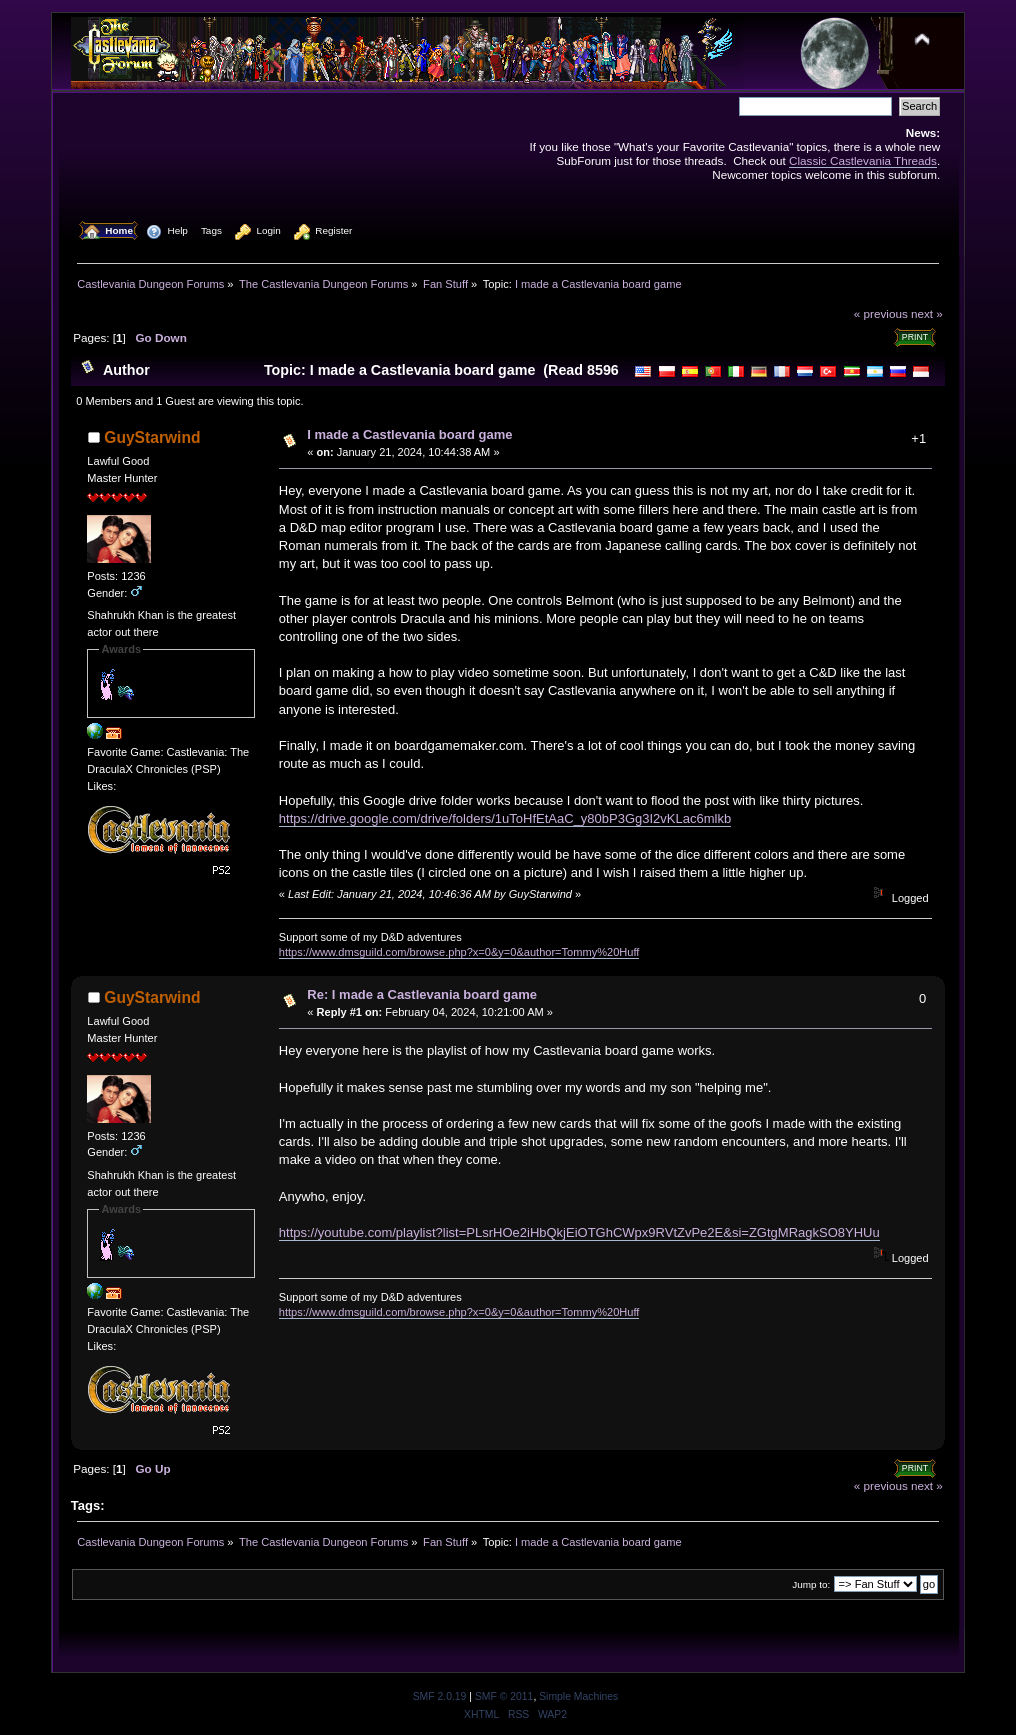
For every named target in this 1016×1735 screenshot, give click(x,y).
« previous (881, 313)
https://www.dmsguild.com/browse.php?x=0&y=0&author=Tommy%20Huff (459, 952)
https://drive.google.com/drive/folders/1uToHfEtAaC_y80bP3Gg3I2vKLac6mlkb (505, 818)
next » (927, 313)
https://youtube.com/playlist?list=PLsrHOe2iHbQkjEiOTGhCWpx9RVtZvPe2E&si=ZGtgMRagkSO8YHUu (579, 1232)
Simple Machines (578, 1696)
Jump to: (811, 1584)
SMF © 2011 (504, 1696)
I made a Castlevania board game (409, 434)
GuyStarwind (152, 437)
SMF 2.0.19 (440, 1696)
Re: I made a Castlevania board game (422, 994)
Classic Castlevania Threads (863, 160)
